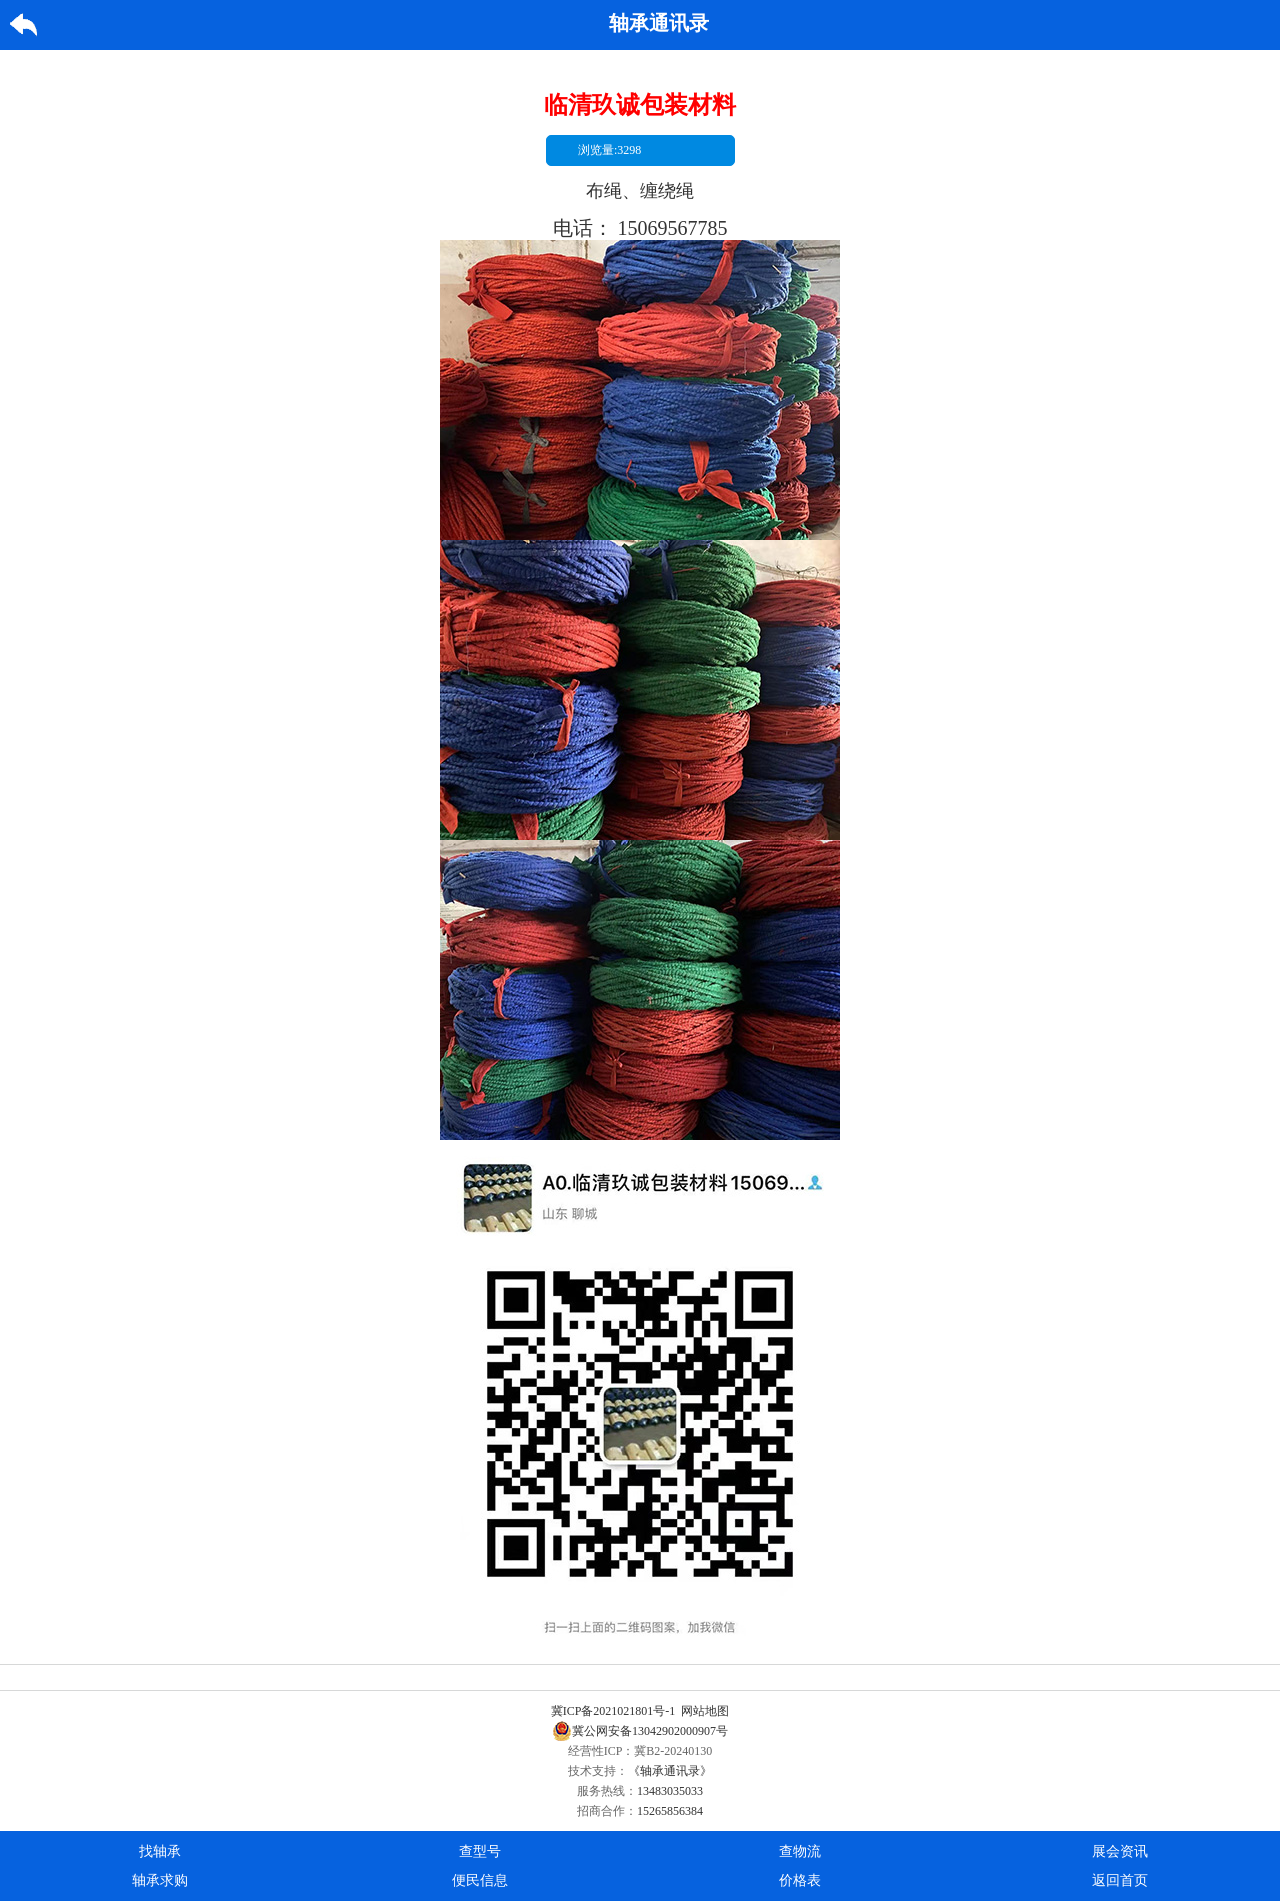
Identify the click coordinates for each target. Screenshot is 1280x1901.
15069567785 (673, 228)
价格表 (800, 1880)
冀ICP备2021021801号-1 (613, 1711)
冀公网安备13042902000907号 (640, 1731)
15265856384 (670, 1811)
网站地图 (705, 1711)
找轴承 (160, 1851)
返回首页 (1120, 1880)
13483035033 (670, 1791)
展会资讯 (1120, 1851)
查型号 (480, 1851)
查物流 (800, 1851)
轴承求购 (160, 1880)
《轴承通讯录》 (670, 1771)
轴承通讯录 (659, 23)
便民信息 (480, 1880)
